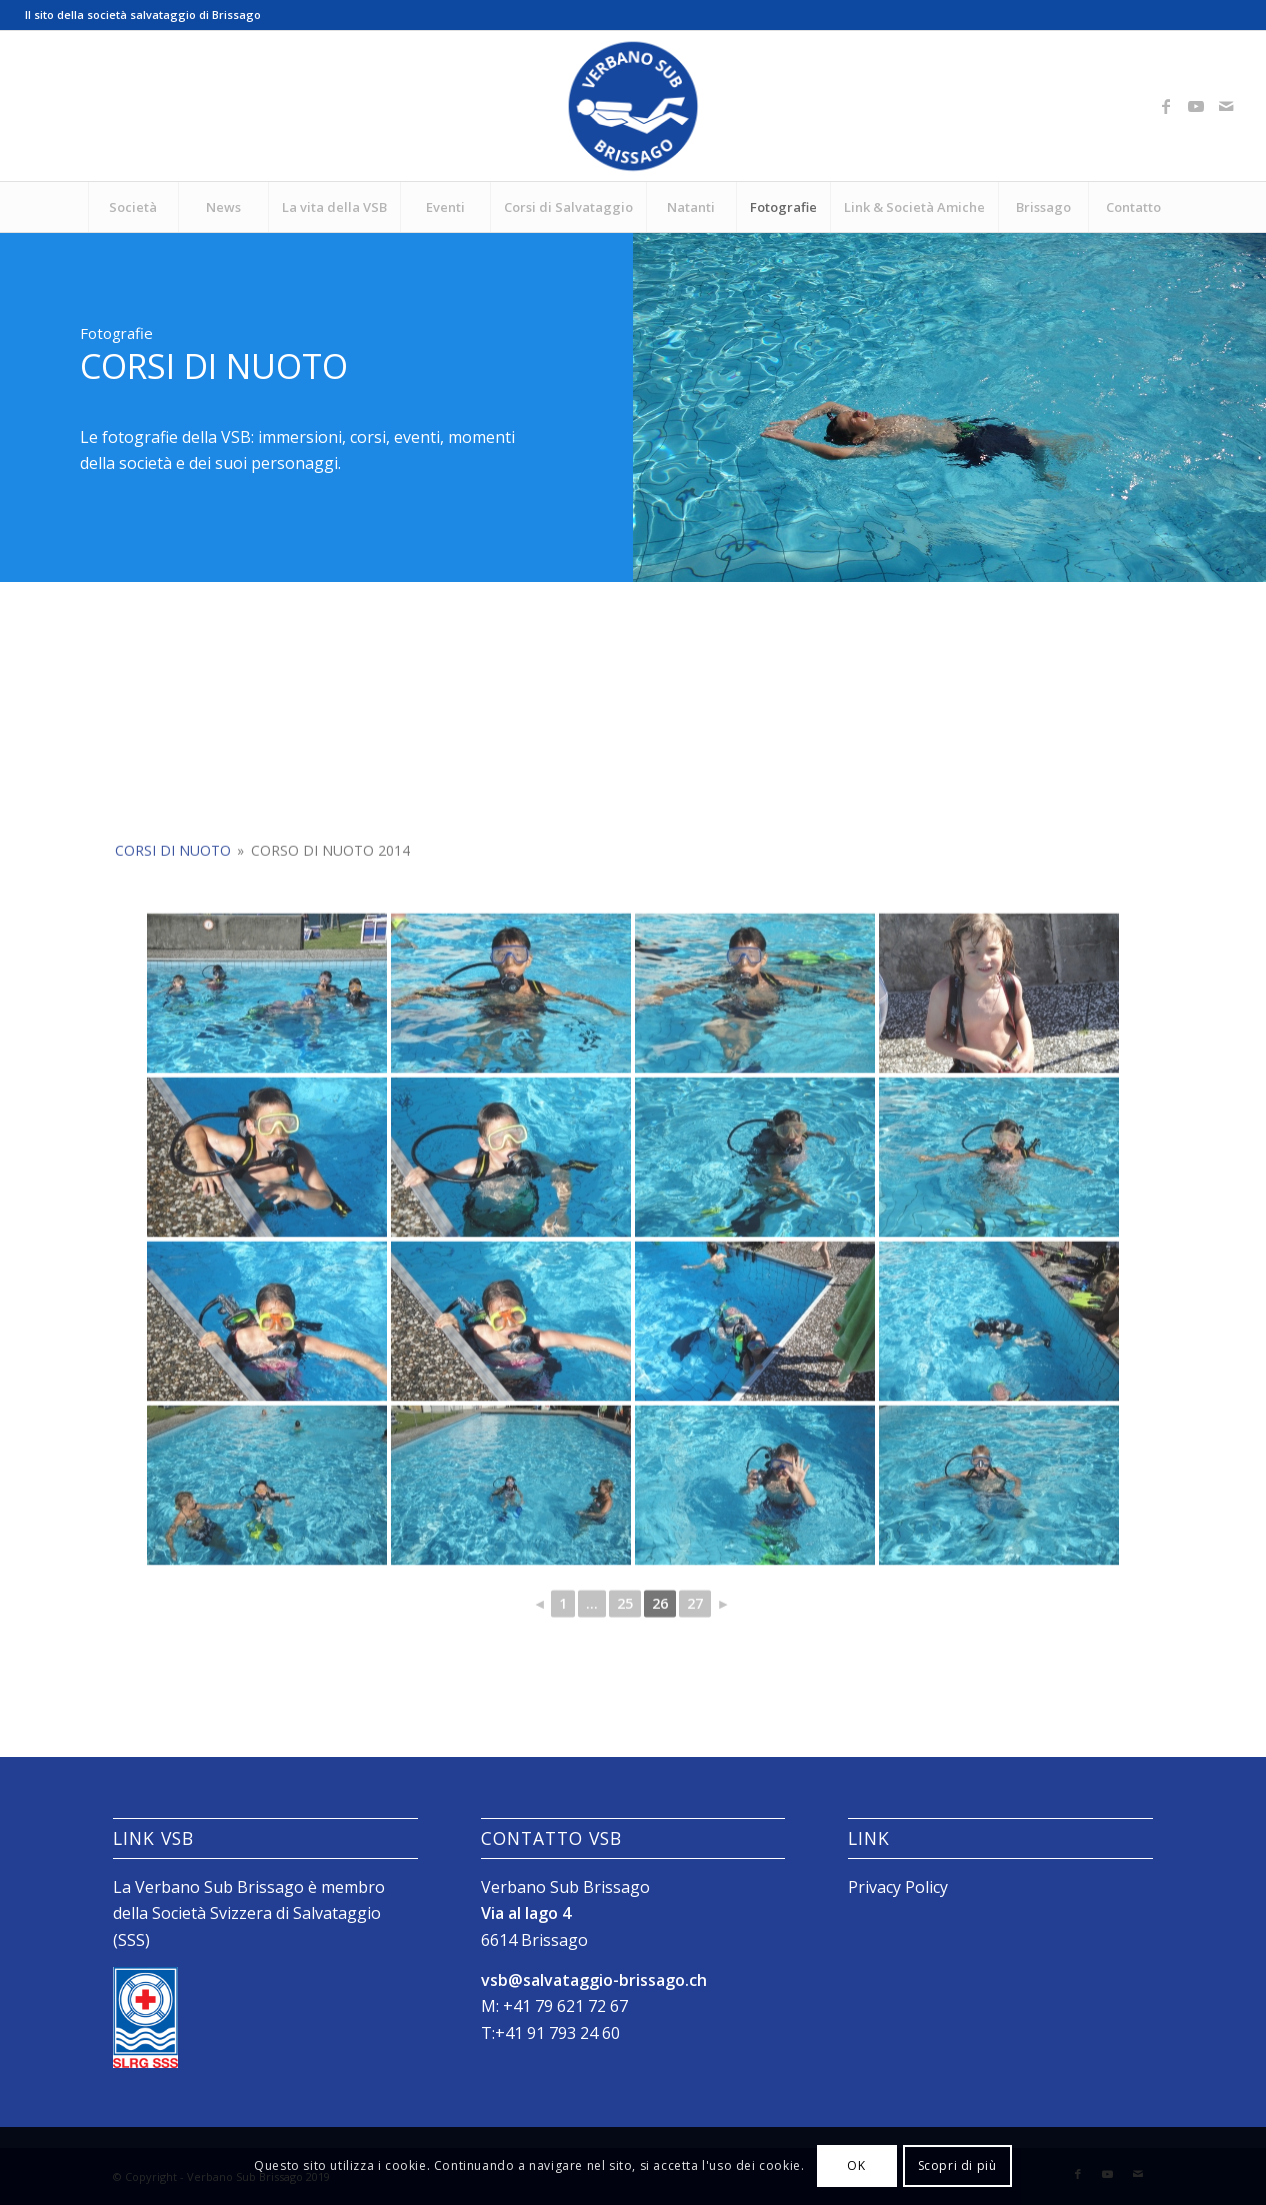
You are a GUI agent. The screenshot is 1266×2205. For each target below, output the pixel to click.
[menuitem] (133, 207)
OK (856, 2165)
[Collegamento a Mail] (1226, 106)
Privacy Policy (898, 1887)
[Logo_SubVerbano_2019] (633, 106)
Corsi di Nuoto (173, 1026)
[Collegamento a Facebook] (1166, 106)
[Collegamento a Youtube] (1196, 106)
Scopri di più (957, 2165)
